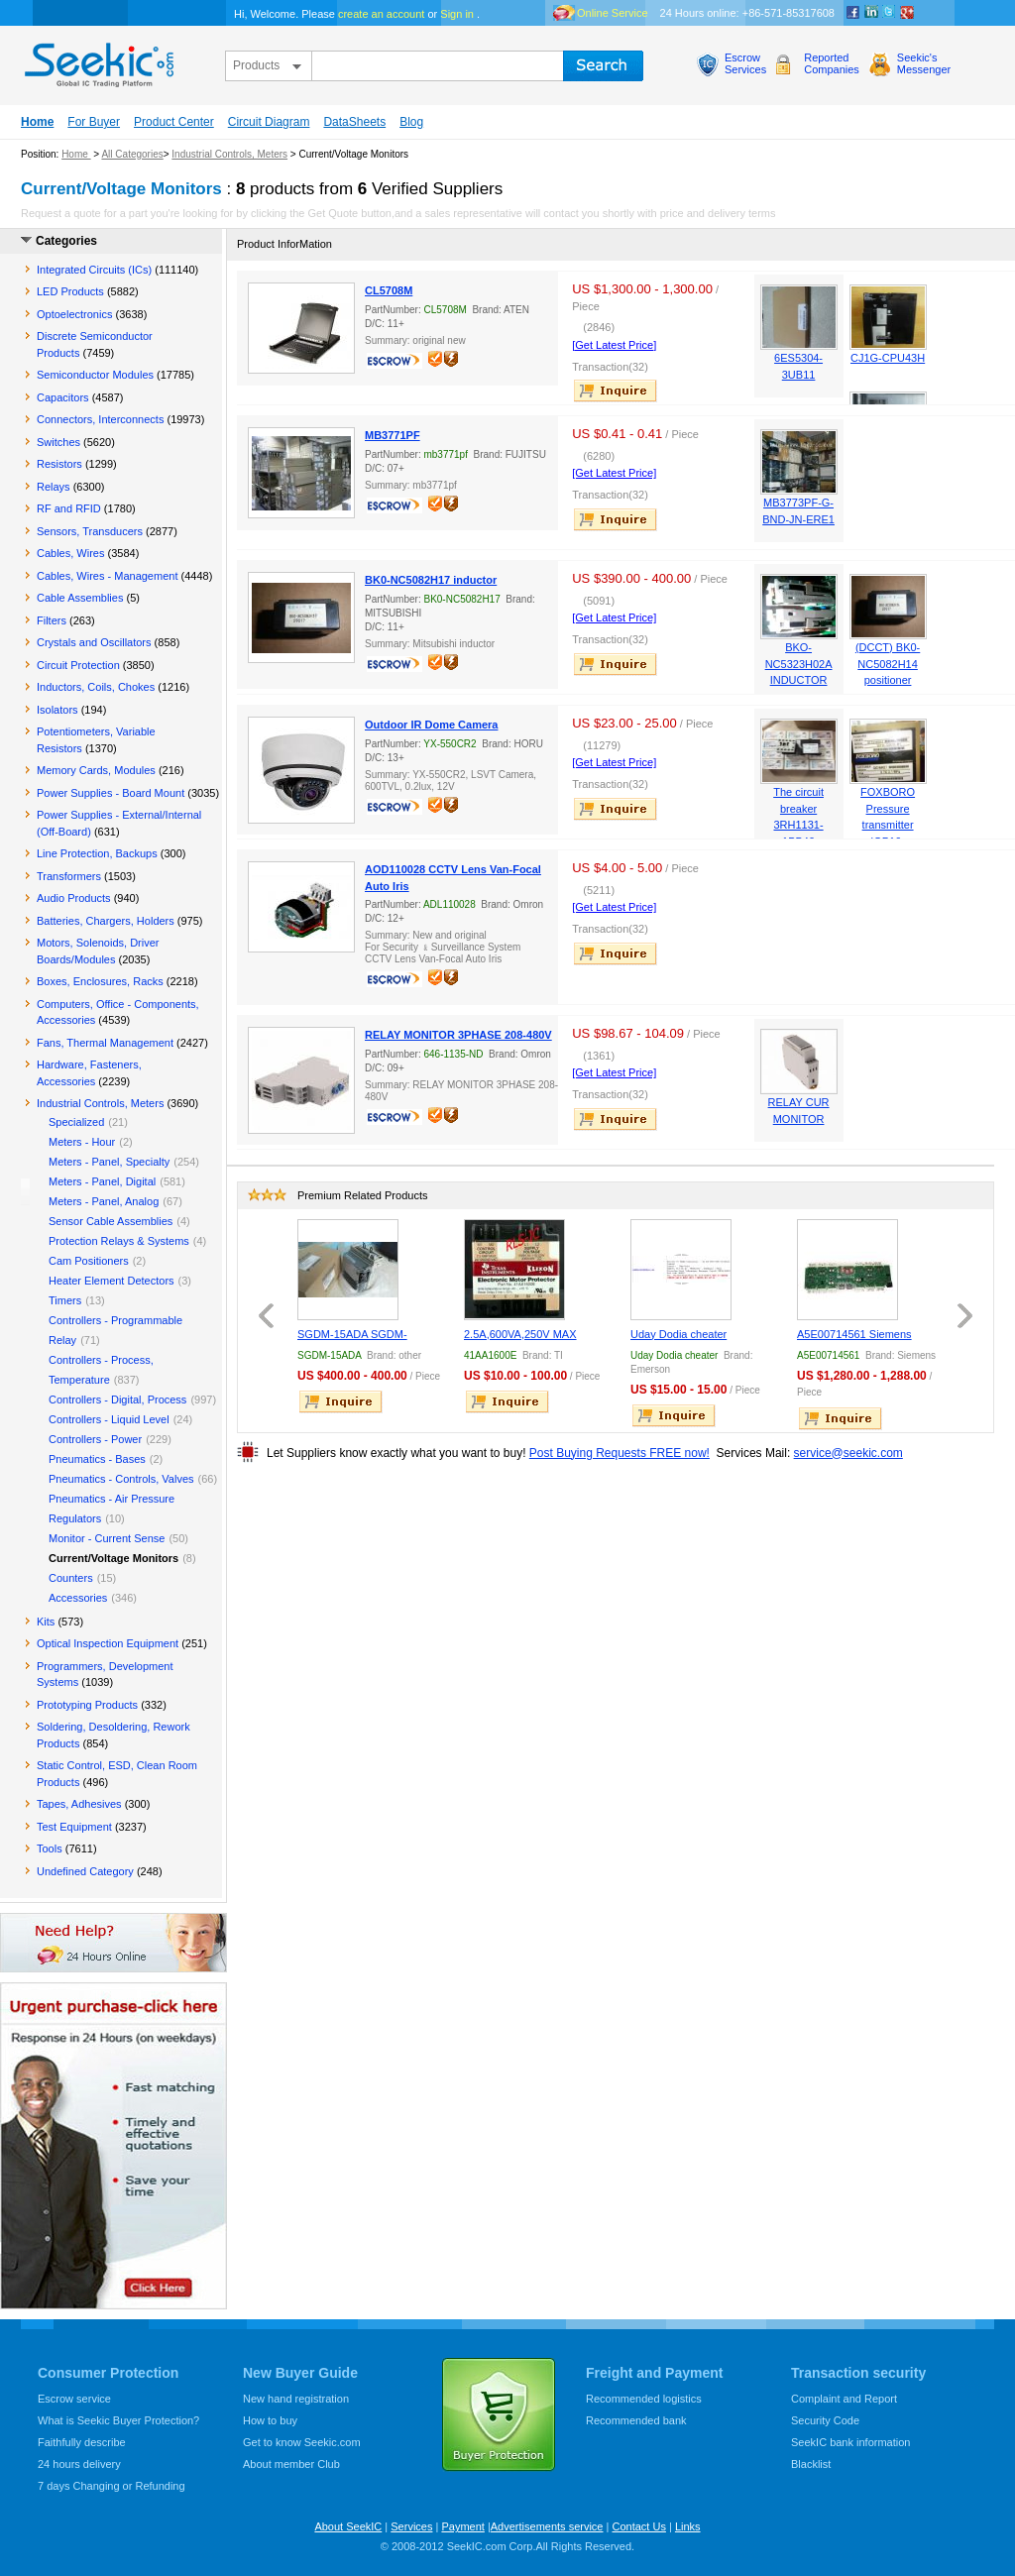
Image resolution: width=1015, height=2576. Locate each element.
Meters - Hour (82, 1142)
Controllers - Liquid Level (109, 1419)
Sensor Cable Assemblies (110, 1221)
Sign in (457, 14)
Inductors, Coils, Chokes (96, 687)
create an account (381, 14)
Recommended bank (636, 2420)
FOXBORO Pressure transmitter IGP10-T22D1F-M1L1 (887, 824)
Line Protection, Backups (97, 853)
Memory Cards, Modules (96, 770)
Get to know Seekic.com (302, 2442)
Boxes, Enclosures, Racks (100, 981)
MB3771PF (392, 435)
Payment (462, 2526)
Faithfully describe (82, 2442)
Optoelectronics (74, 314)
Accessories (78, 1598)
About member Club (291, 2464)
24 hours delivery (79, 2464)
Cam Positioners (89, 1261)
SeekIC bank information (850, 2442)
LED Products (70, 291)
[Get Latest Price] (614, 345)
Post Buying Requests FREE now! (619, 1453)
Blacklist (811, 2464)
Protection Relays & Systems (119, 1241)
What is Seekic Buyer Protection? (118, 2420)
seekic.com (97, 60)
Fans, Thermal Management (105, 1043)
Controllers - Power (95, 1439)
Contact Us (638, 2526)
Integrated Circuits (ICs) (94, 270)
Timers (65, 1300)
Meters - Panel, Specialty (109, 1162)
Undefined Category (85, 1871)
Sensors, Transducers (90, 531)
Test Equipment (74, 1827)
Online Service (612, 13)
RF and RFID (69, 508)
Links (688, 2526)
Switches (58, 442)
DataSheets (354, 122)
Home (37, 122)
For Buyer (93, 122)
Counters (71, 1578)
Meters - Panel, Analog (104, 1201)
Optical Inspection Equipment (107, 1643)
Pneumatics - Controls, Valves (121, 1479)
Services (411, 2526)
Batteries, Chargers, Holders (105, 921)
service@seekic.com (848, 1453)
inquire (616, 390)
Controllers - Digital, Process (117, 1399)
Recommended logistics (644, 2399)
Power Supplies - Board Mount (110, 793)
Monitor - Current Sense (107, 1538)
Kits (46, 1621)
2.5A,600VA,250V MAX (520, 1334)
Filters (51, 620)
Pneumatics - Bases (97, 1459)
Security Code (825, 2420)
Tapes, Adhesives (79, 1804)
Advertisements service (547, 2526)
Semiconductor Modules (95, 375)
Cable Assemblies (80, 598)
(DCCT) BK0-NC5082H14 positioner (887, 663)
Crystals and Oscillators (94, 642)
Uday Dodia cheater (678, 1334)
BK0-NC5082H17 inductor (431, 580)
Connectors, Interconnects (100, 419)
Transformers (69, 876)
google (907, 13)
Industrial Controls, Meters (229, 154)
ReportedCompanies (831, 63)
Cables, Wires (70, 553)
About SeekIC (348, 2526)
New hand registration (296, 2399)
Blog (411, 122)
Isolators (57, 710)
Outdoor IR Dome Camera (431, 724)
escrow (396, 363)
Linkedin (871, 13)
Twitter (889, 13)
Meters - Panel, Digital (102, 1181)
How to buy (270, 2420)
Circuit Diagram (269, 122)
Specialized (76, 1122)
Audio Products (74, 898)
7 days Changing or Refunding (111, 2486)
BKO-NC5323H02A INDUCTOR (799, 663)
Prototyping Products (87, 1705)
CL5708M (388, 290)
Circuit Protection (78, 665)
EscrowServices (745, 63)
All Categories (132, 154)
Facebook (853, 13)
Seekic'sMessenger (924, 63)
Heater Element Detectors (111, 1281)
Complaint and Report (844, 2399)
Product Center (174, 122)
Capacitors (63, 397)
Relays (53, 487)
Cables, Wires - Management (107, 576)
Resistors (59, 464)
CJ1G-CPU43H (887, 358)
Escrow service (74, 2399)
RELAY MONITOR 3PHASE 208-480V (458, 1035)
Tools (49, 1848)
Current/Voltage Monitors (113, 1558)
